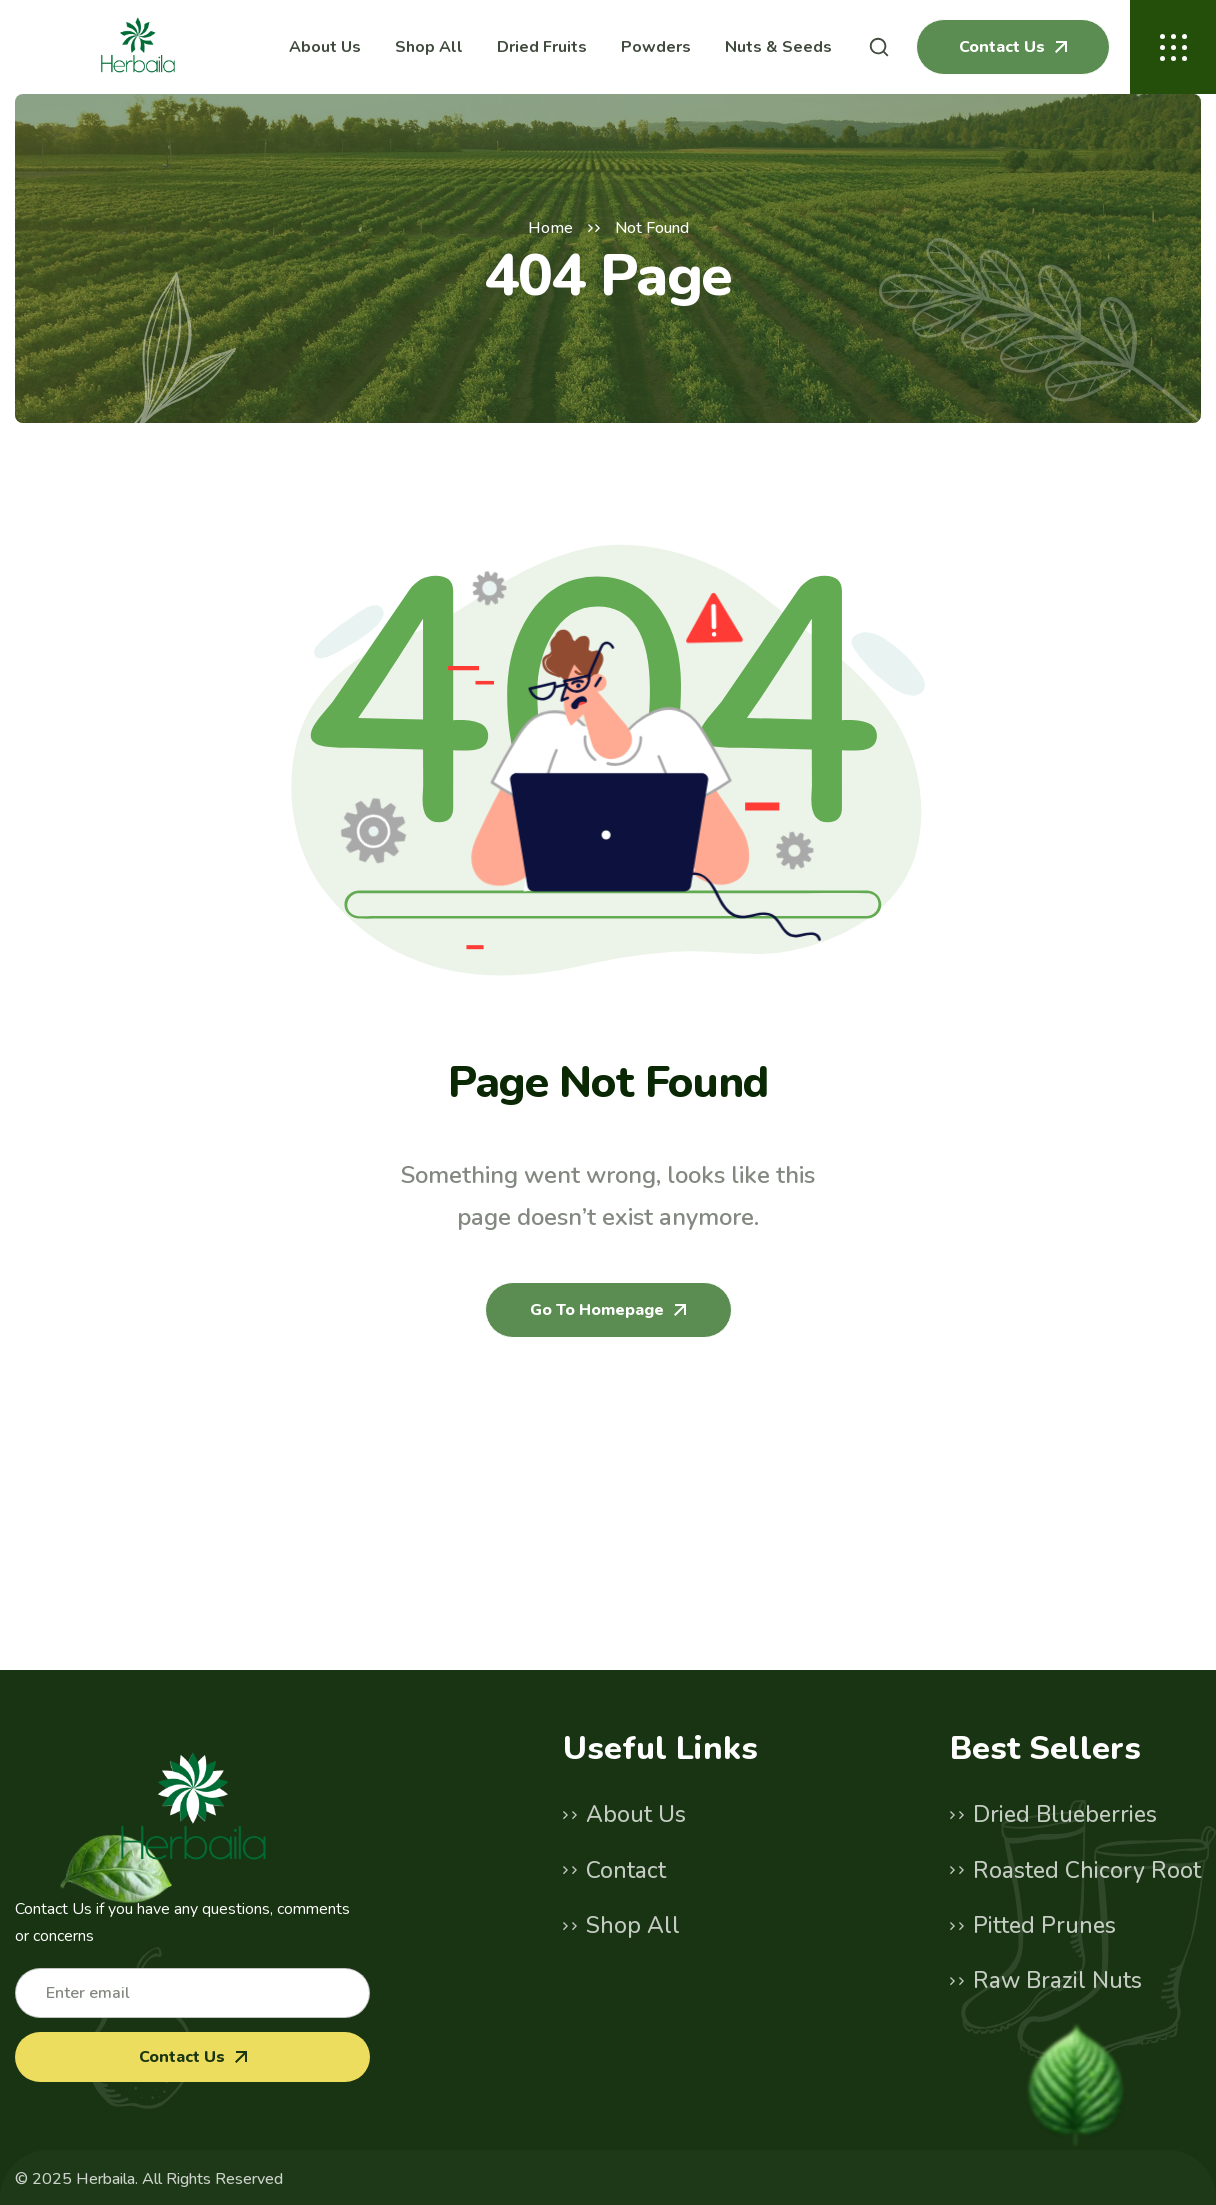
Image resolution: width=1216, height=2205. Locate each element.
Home (550, 228)
